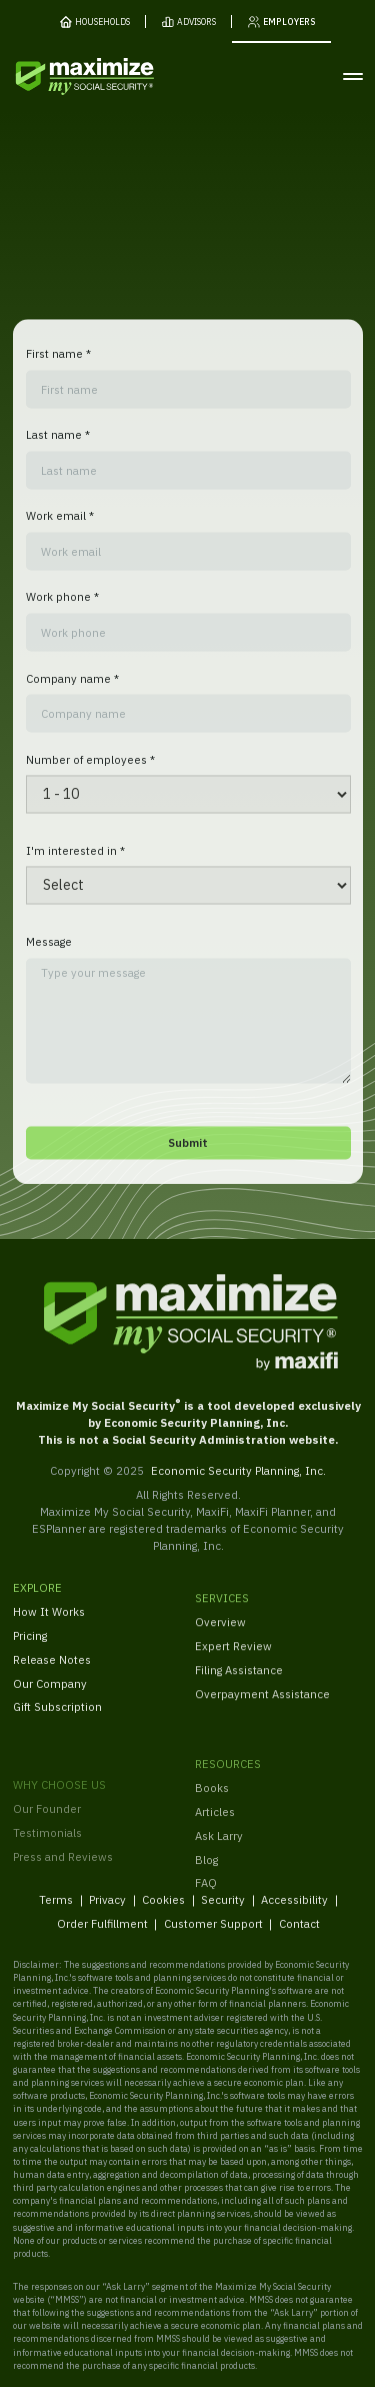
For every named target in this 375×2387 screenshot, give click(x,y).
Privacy (107, 1911)
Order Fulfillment (101, 1935)
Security (223, 1911)
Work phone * (61, 608)
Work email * (59, 527)
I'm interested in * (74, 861)
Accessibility (294, 1911)
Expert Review (233, 1662)
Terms (56, 1911)
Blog (206, 1884)
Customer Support (212, 1935)
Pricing (30, 1646)
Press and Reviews (63, 1893)
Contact (298, 1935)
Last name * (57, 446)
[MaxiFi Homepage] (58, 76)
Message (48, 953)
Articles (215, 1837)
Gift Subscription (57, 1718)
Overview (220, 1638)
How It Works (49, 1622)
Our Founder (47, 1845)
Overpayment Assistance (262, 1710)
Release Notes (52, 1670)
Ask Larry (219, 1860)
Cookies (163, 1911)
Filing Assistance (239, 1686)
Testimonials (47, 1869)
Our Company (50, 1694)
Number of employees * (89, 770)
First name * (57, 365)
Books (212, 1813)
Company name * (71, 689)
